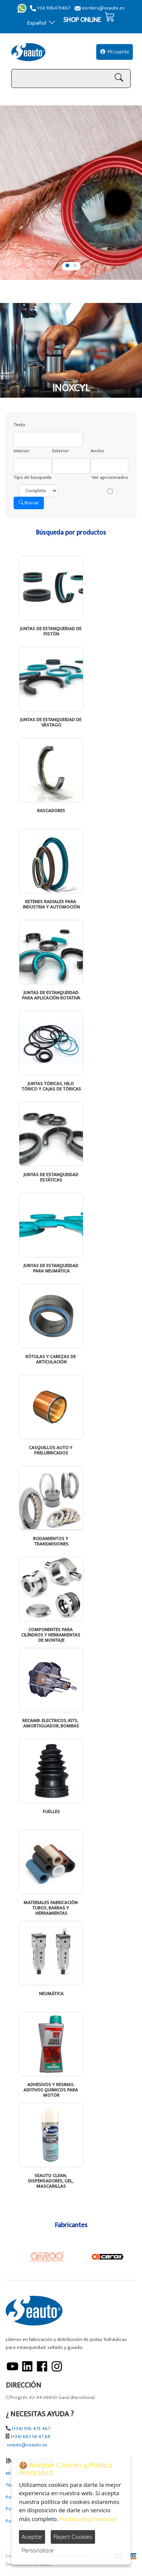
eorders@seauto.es (100, 8)
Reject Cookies (72, 2536)
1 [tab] (67, 265)
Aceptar (32, 2536)
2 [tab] (75, 265)
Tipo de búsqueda (32, 478)
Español (41, 23)
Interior (22, 451)
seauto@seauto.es (27, 2445)
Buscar (29, 503)
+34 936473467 (50, 8)
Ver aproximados (110, 478)
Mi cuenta (114, 52)
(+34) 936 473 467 (31, 2429)
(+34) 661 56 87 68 (30, 2437)
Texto (19, 425)
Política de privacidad (88, 2519)
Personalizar (38, 2550)
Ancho (97, 451)
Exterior (60, 451)
